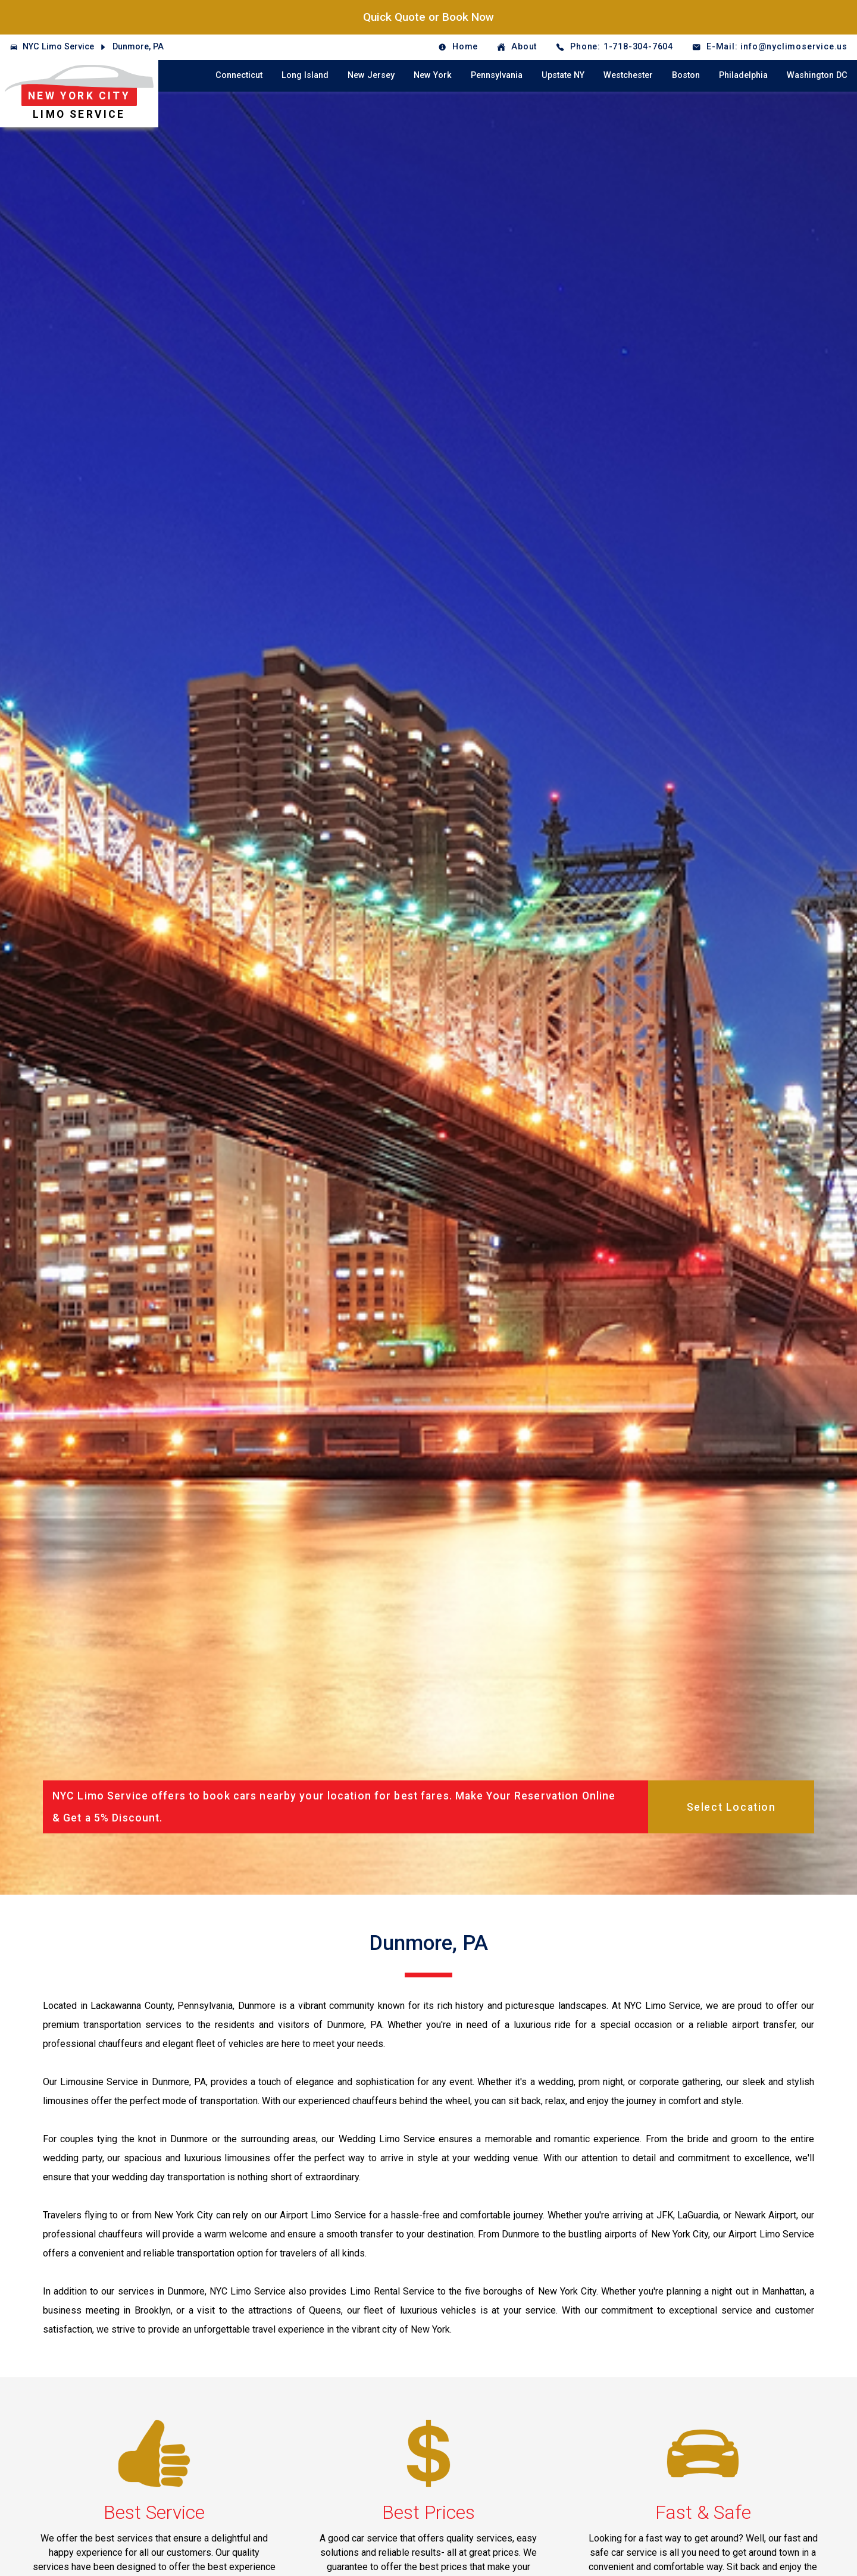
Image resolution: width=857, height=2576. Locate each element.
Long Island (305, 75)
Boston (686, 75)
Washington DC (817, 75)
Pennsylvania (497, 75)
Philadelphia (743, 75)
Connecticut (238, 75)
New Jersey (371, 75)
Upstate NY (563, 75)
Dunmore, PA (138, 47)
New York (433, 75)
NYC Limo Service (58, 47)
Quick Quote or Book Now (428, 17)
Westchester (628, 75)
